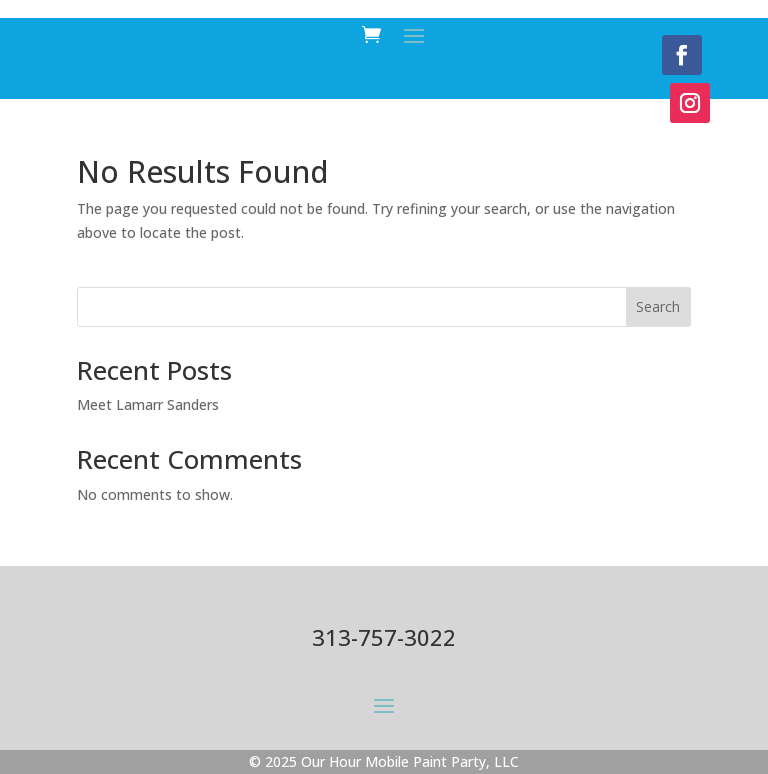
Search (658, 306)
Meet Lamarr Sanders (148, 404)
